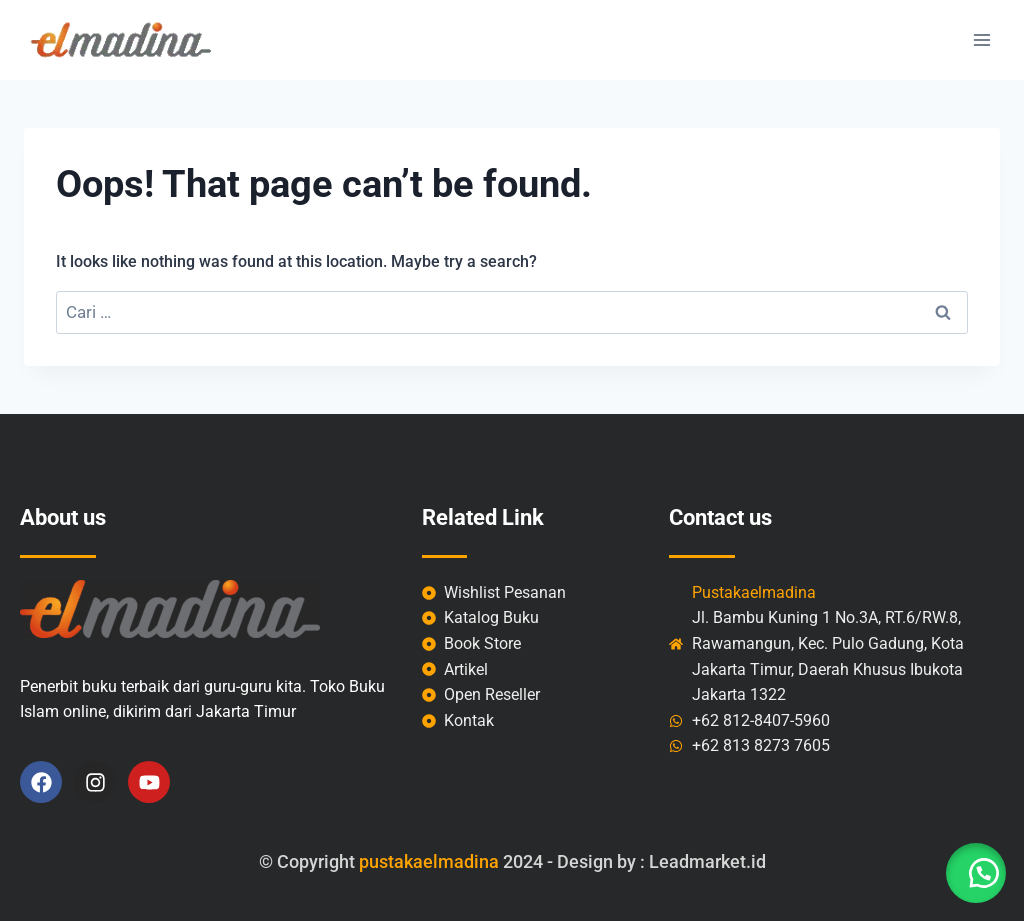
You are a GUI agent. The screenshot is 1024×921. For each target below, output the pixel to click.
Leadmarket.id (707, 861)
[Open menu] (981, 39)
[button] (974, 871)
